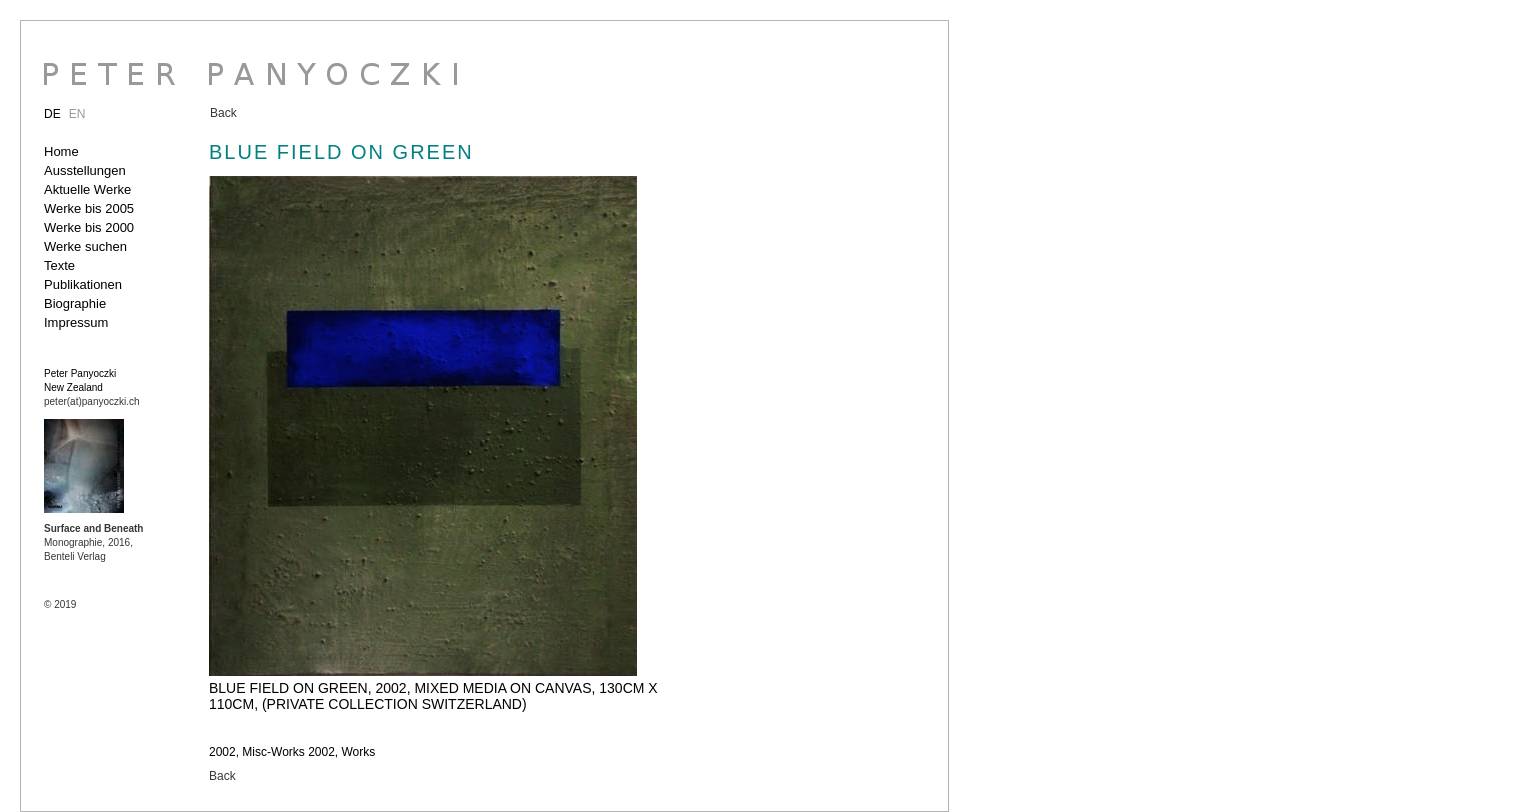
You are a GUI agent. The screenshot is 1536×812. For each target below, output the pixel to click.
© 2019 (60, 604)
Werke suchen (85, 246)
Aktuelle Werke (87, 189)
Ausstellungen (85, 170)
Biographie (75, 303)
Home (61, 151)
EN (77, 114)
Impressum (76, 322)
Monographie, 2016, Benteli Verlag (93, 542)
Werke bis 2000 (89, 227)
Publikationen (83, 284)
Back (223, 113)
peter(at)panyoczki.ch (92, 401)
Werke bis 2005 (89, 208)
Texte (59, 265)
